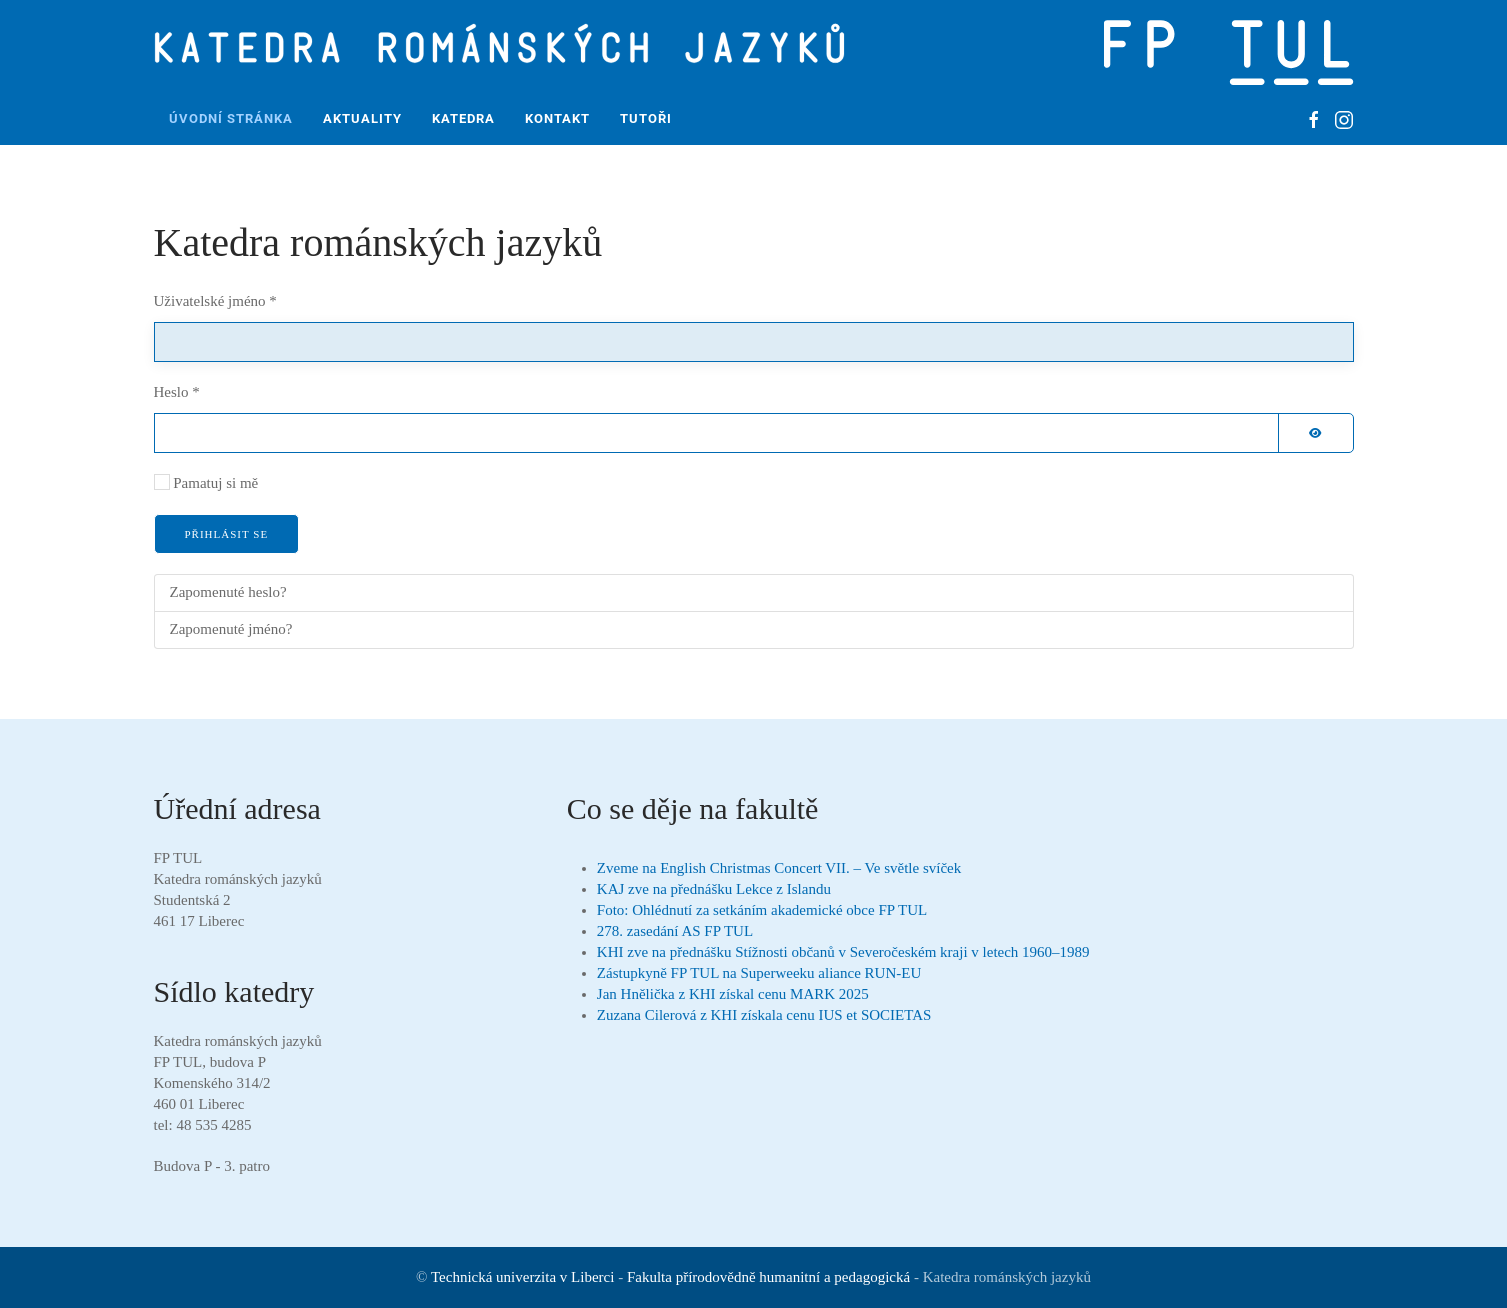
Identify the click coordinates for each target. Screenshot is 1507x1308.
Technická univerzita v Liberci (522, 1277)
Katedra (463, 118)
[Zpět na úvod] (506, 47)
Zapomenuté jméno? (231, 629)
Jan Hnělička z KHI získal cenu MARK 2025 (733, 994)
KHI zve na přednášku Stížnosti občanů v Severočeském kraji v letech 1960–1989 (843, 952)
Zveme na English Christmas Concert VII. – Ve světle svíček (779, 868)
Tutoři (646, 118)
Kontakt (557, 118)
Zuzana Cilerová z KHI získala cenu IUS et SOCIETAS (764, 1015)
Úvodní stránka (231, 118)
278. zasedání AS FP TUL (675, 931)
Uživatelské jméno (215, 301)
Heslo (177, 392)
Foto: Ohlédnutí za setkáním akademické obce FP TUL (762, 910)
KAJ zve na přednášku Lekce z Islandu (714, 889)
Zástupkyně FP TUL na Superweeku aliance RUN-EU (759, 973)
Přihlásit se (227, 534)
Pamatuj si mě (215, 483)
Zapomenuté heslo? (228, 592)
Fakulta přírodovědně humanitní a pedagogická (768, 1277)
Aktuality (362, 118)
